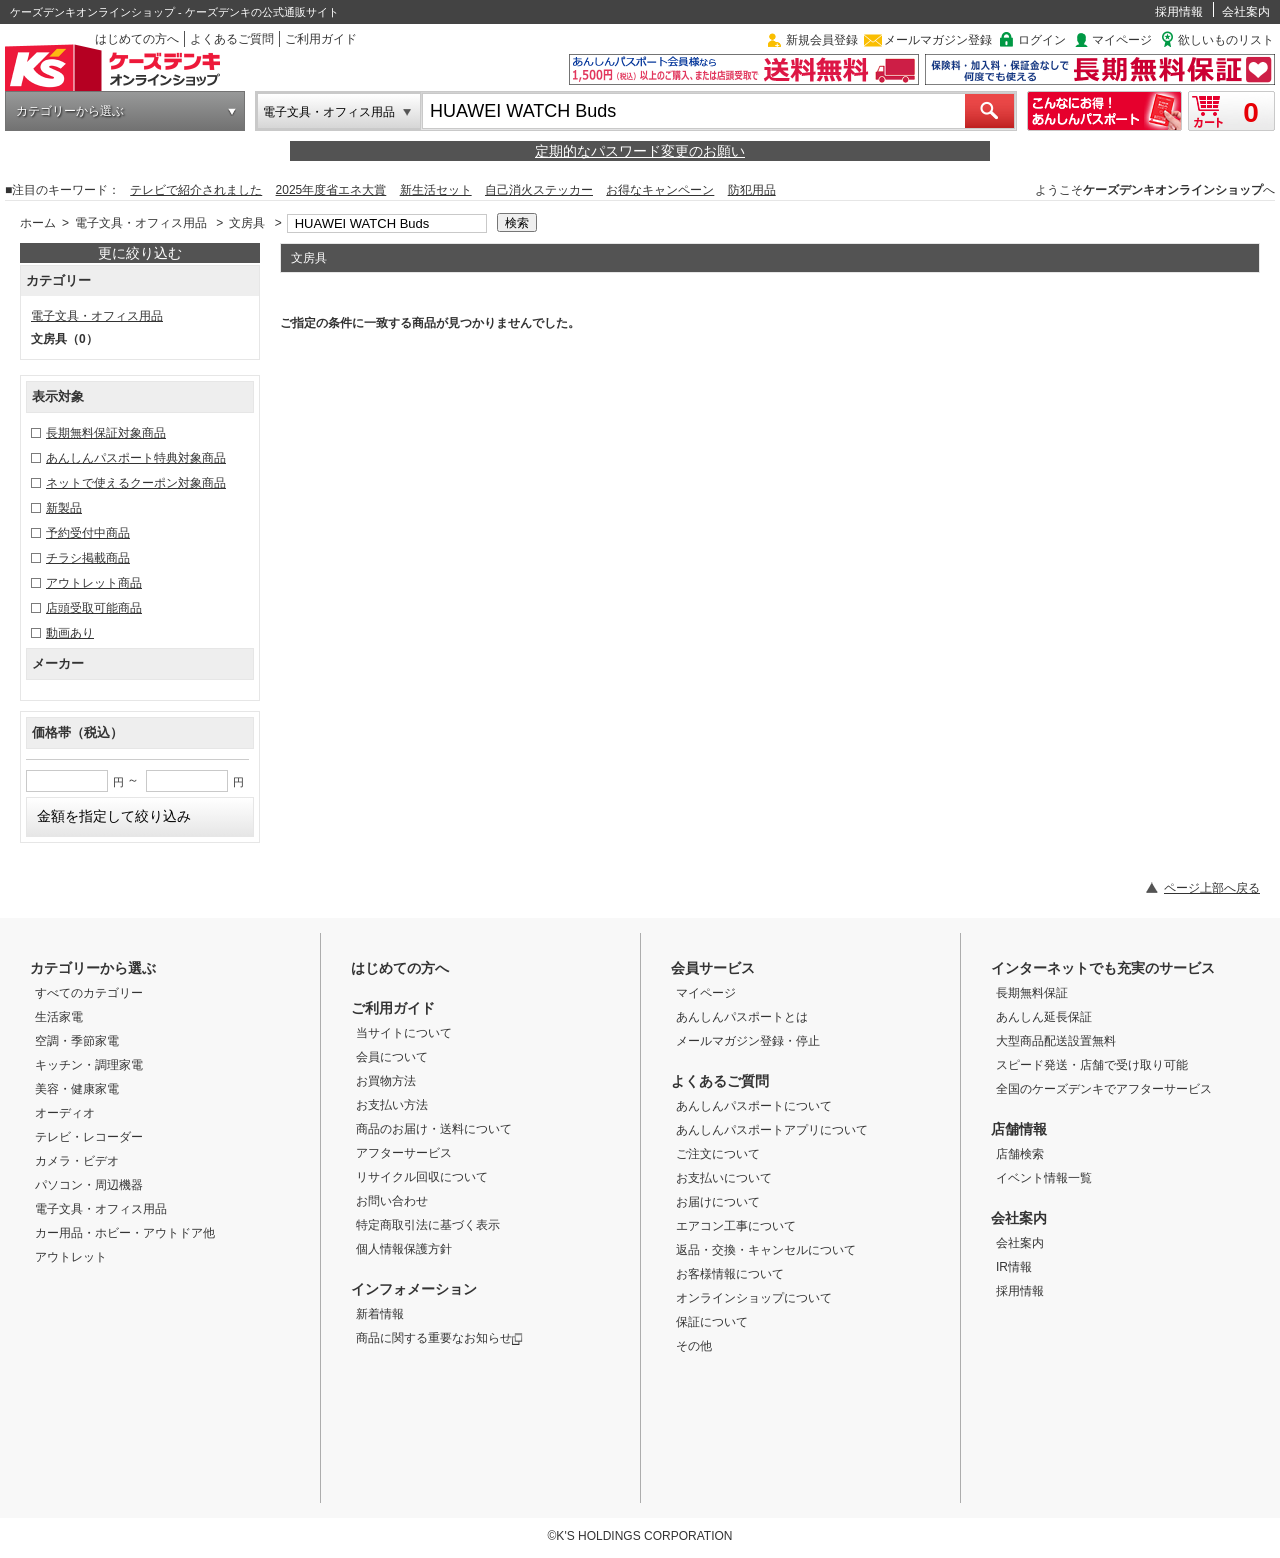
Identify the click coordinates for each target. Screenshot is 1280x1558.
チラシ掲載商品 (88, 558)
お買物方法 (386, 1081)
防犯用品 (752, 190)
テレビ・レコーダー (89, 1137)
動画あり (70, 633)
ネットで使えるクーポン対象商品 (136, 483)
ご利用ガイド (321, 39)
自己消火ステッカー (539, 190)
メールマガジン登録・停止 (748, 1041)
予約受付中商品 (88, 533)
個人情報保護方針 (404, 1249)
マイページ (1122, 40)
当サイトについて (404, 1033)
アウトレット (71, 1257)
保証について (712, 1322)
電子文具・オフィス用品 (329, 112)
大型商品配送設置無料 (1056, 1041)
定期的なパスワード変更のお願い (640, 151)
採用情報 (1179, 12)
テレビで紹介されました (196, 190)
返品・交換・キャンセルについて (766, 1250)
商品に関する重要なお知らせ (439, 1338)
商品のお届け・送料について (434, 1129)
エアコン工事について (736, 1226)
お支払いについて (724, 1178)
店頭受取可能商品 (94, 608)
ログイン (1042, 40)
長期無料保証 (1032, 993)
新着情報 (380, 1314)
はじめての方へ (137, 39)
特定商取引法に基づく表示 (428, 1225)
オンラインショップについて (754, 1298)
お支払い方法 (392, 1105)
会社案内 (1246, 12)
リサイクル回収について (422, 1177)
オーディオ (65, 1113)
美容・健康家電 (77, 1089)
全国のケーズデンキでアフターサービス (1104, 1089)
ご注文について (718, 1154)
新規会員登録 (822, 40)
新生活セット (436, 190)
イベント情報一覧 (1044, 1178)
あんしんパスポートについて (754, 1106)
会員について (392, 1057)
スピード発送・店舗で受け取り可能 (1092, 1065)
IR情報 (1014, 1267)
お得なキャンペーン (660, 190)
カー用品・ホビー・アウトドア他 (125, 1233)
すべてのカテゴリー (89, 993)
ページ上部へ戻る (1212, 888)
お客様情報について (730, 1274)
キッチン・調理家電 (89, 1065)
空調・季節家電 (77, 1041)
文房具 (247, 223)
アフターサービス (404, 1153)
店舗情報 (1019, 1129)
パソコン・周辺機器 (89, 1185)
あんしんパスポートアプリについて (772, 1130)
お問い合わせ (392, 1201)
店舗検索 (1020, 1154)
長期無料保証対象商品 (106, 433)
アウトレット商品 (94, 583)
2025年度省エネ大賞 (331, 190)
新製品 (64, 508)
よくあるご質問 (232, 39)
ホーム (38, 223)
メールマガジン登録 (938, 40)
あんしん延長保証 (1044, 1017)
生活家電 (59, 1017)
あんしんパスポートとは (742, 1017)
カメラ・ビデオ (77, 1161)
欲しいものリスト (1226, 40)
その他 (694, 1346)
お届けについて (718, 1202)
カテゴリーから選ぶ (70, 111)
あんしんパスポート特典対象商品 (136, 458)
